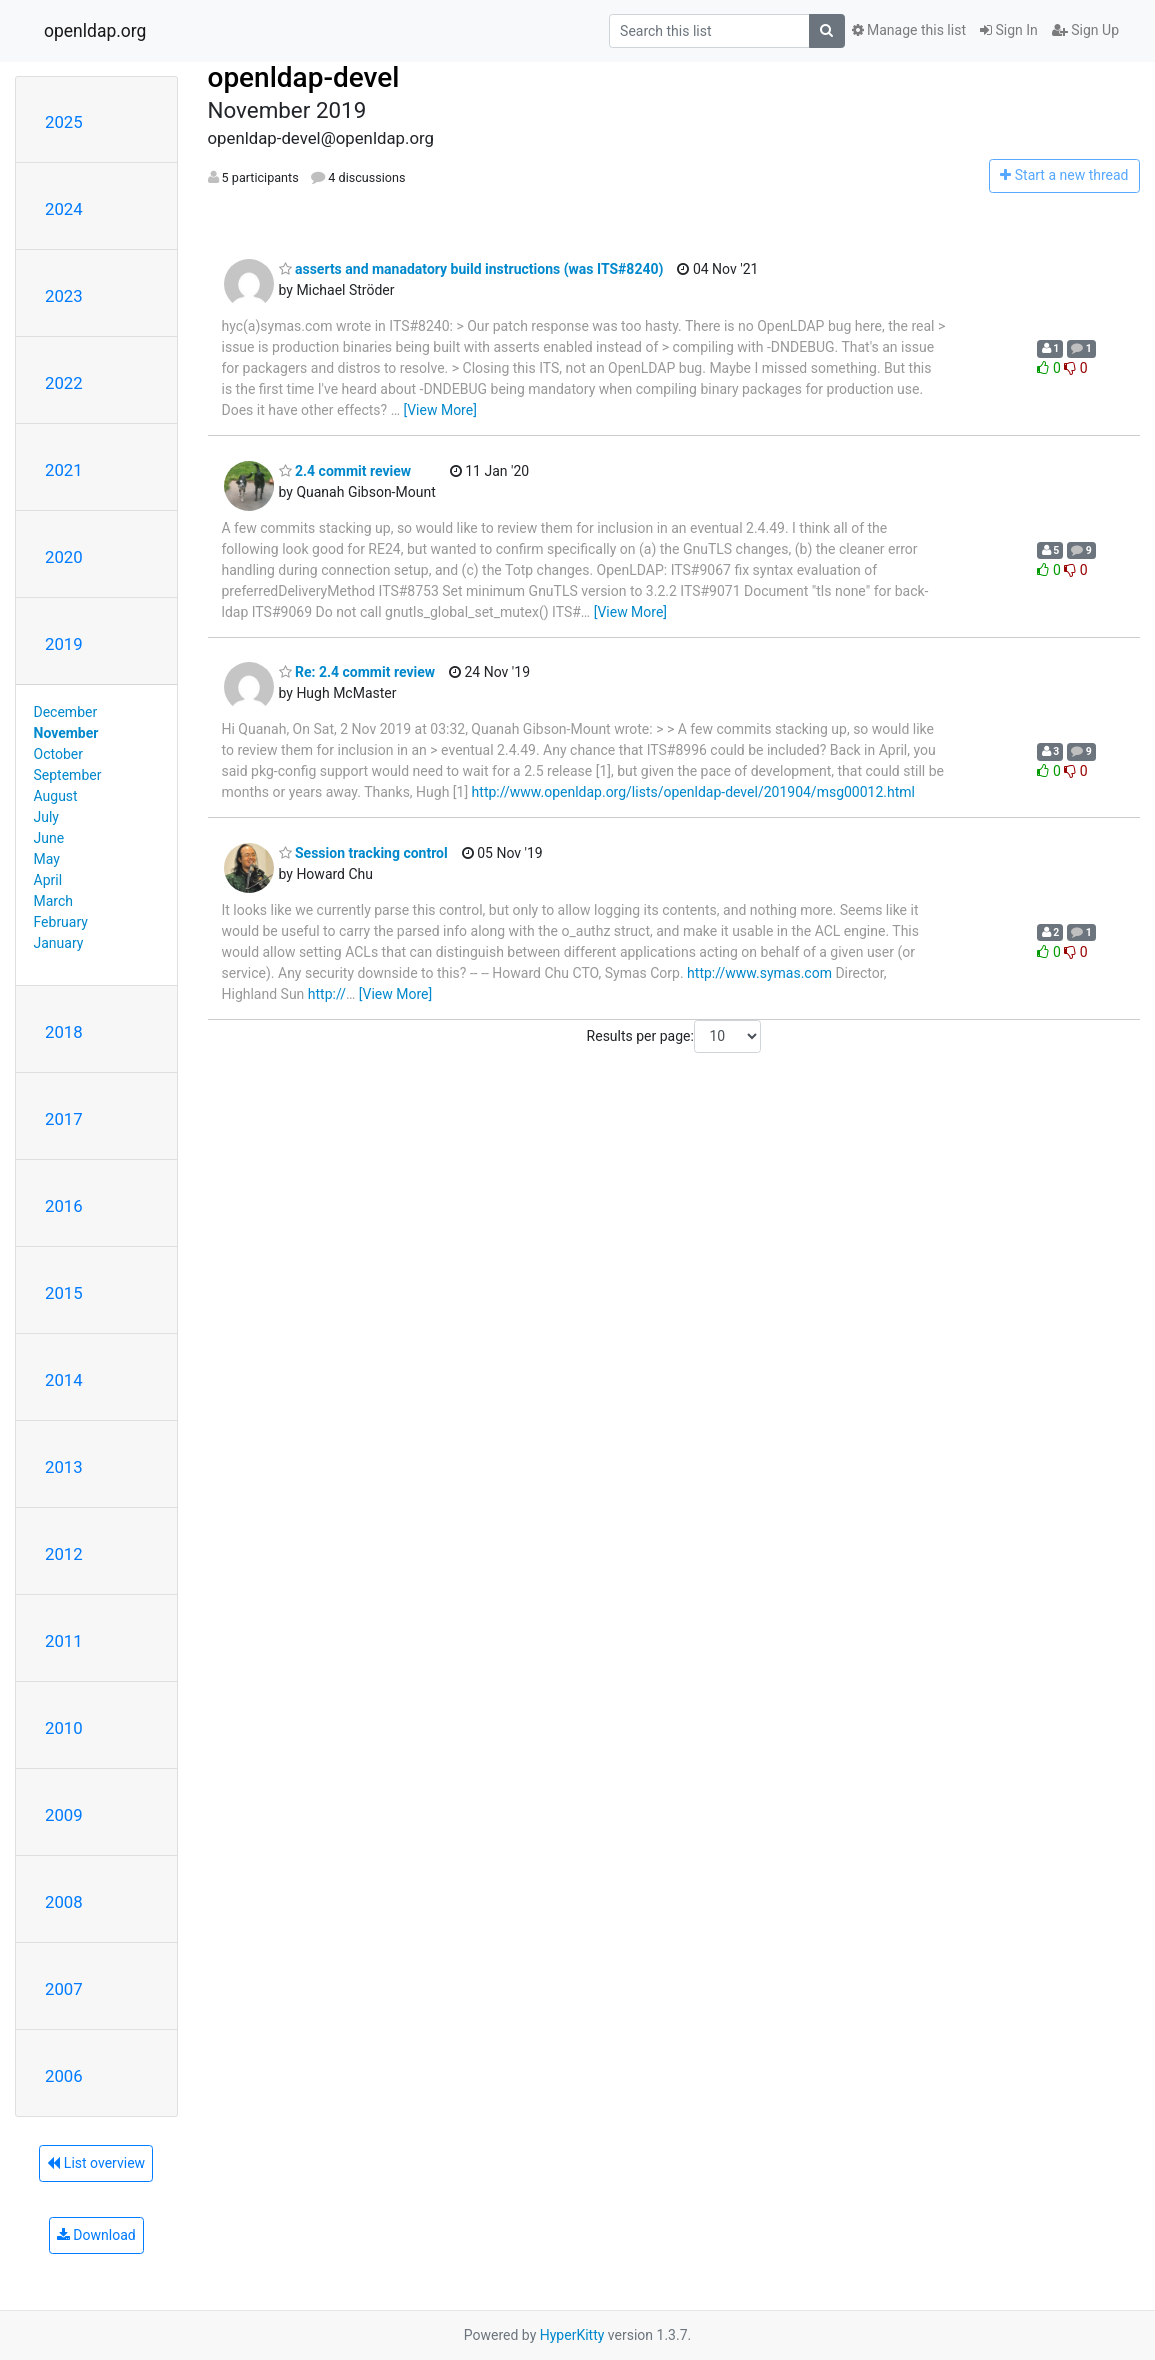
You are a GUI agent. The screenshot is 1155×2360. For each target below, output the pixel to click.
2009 (64, 1815)
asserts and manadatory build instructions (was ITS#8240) (471, 269)
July (46, 817)
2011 (64, 1641)
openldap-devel (304, 77)
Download (96, 2235)
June (49, 838)
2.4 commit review (345, 471)
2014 (64, 1380)
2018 (64, 1032)
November (66, 733)
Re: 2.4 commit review (357, 672)
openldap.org (95, 31)
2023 (64, 296)
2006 (64, 2076)
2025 (64, 122)
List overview (96, 2163)
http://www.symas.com (759, 973)
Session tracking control (363, 853)
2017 (64, 1119)
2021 (64, 470)
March (54, 901)
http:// (327, 994)
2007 (64, 1989)
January (59, 943)
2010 (64, 1728)
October (58, 754)
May (47, 859)
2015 (64, 1293)
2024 (64, 209)
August (56, 796)
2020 (64, 557)
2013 (64, 1467)
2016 (64, 1206)
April (48, 880)
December (66, 712)
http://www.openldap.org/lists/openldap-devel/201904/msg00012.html (693, 792)
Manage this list (909, 30)
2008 (64, 1902)
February (61, 922)
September (68, 775)
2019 (64, 644)
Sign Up (1085, 30)
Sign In (1009, 30)
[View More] (439, 410)
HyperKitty (572, 2335)
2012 (64, 1554)
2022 (64, 383)
